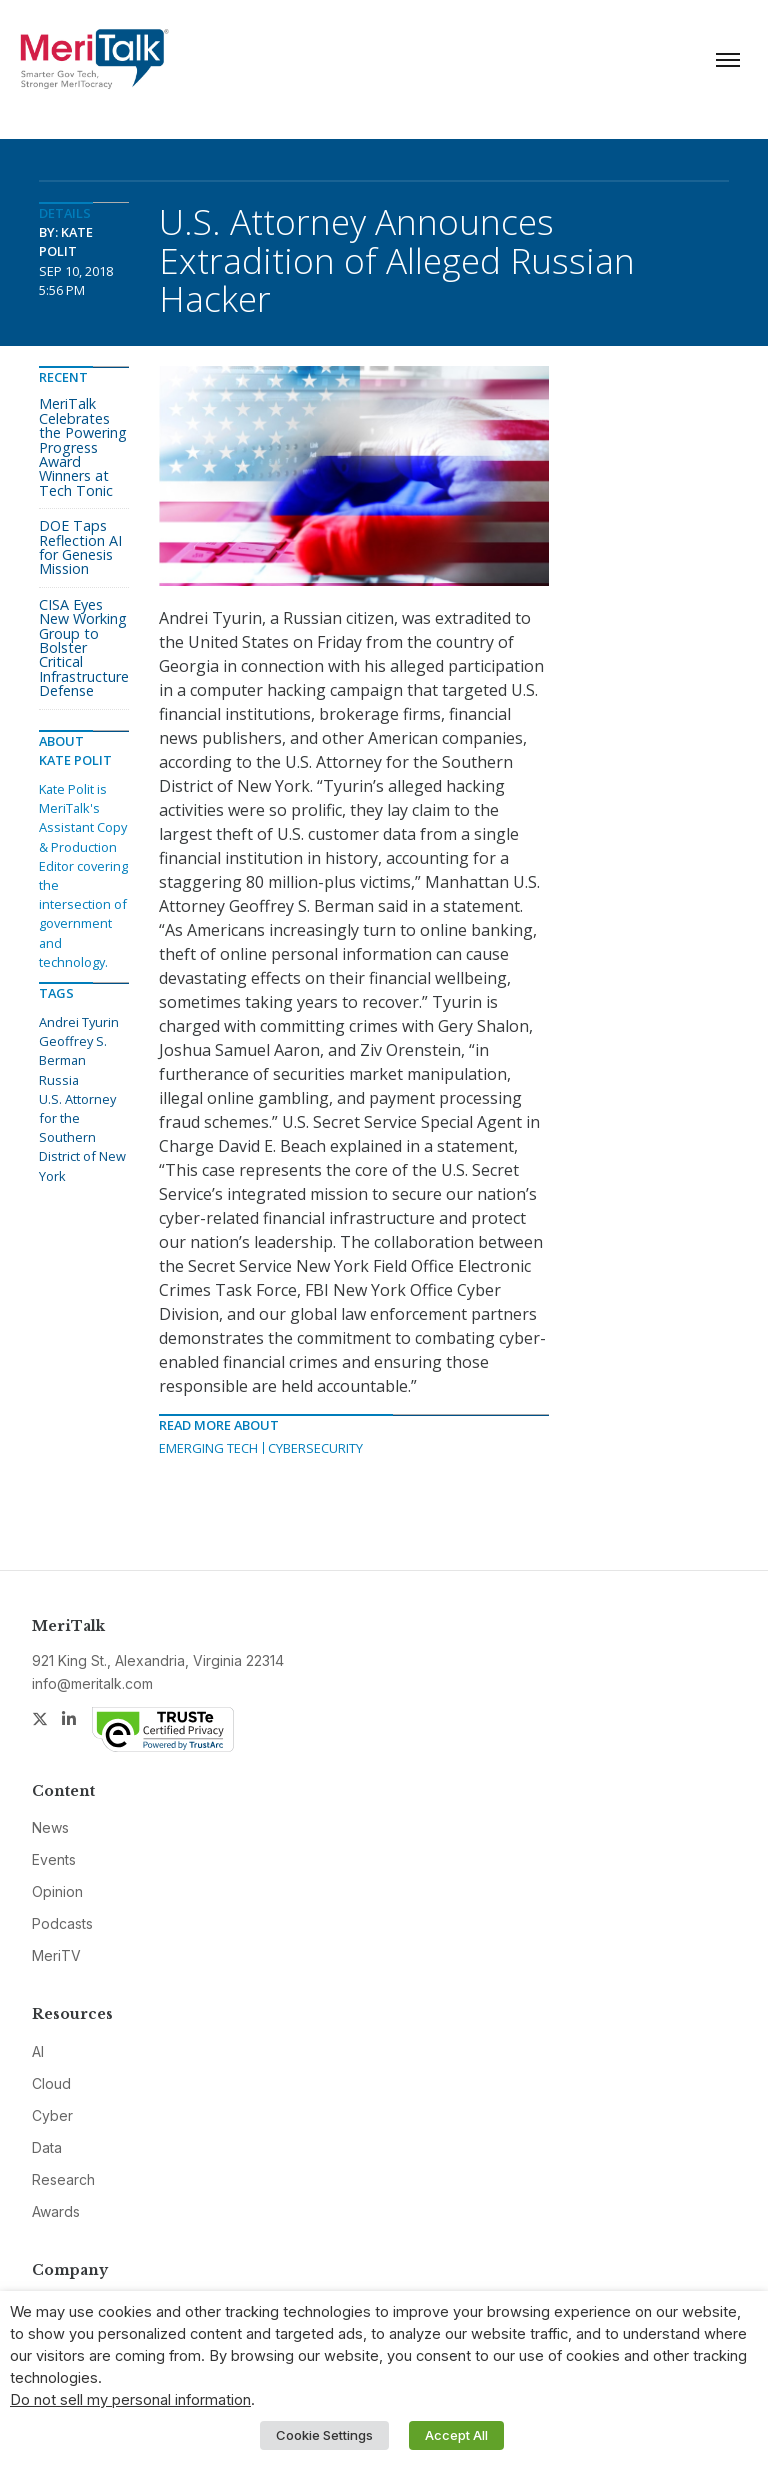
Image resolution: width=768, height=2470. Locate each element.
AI (38, 2051)
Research (63, 2179)
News (50, 1827)
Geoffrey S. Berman (73, 1050)
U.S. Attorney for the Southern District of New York (82, 1137)
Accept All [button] (456, 2435)
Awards (56, 2211)
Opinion (57, 1891)
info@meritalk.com (92, 1683)
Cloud (51, 2083)
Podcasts (62, 1923)
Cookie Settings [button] (324, 2435)
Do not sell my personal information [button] (130, 2400)
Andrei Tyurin (79, 1022)
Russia (59, 1080)
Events (54, 1859)
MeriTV (56, 1955)
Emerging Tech (208, 1448)
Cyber (52, 2115)
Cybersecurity (315, 1448)
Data (47, 2147)
